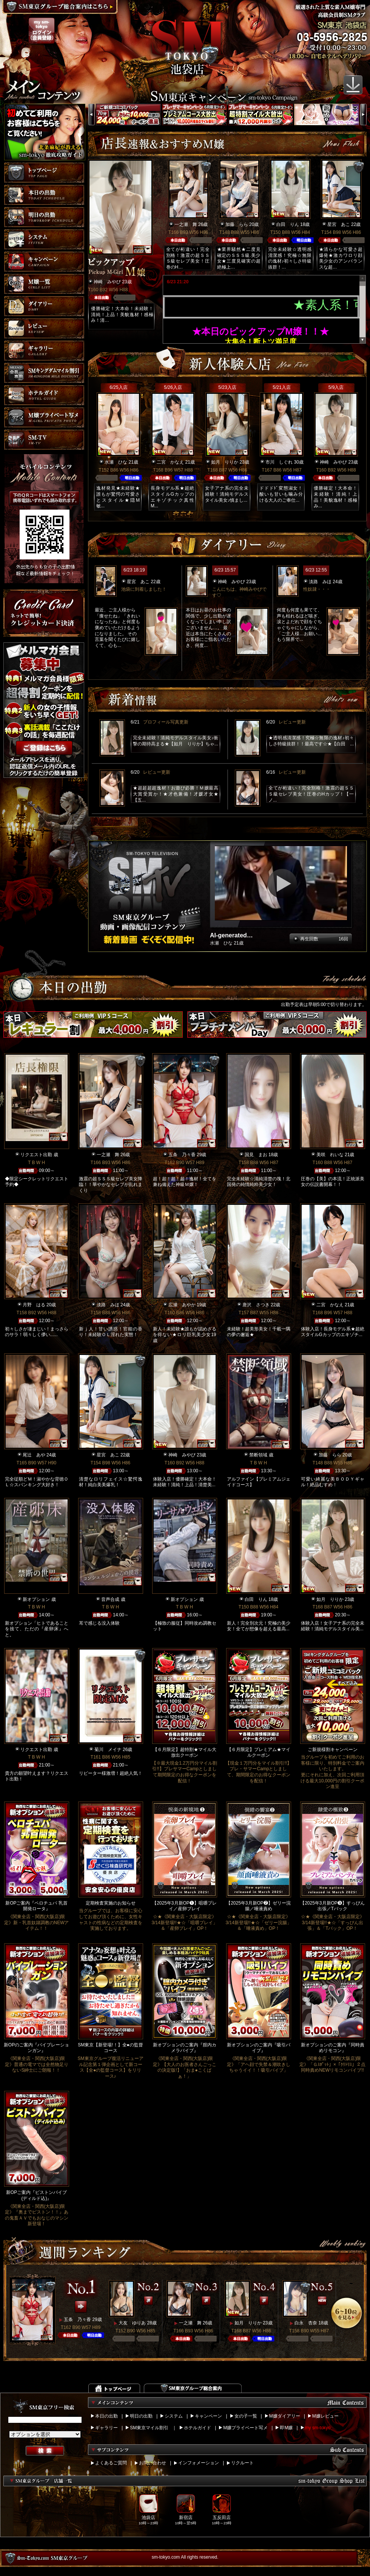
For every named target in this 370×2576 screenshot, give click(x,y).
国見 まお (256, 1154)
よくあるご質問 (111, 2462)
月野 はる (34, 1304)
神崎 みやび (107, 281)
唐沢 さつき (256, 1304)
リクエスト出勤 (36, 1154)
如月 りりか (224, 462)
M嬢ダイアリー (284, 2416)
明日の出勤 (141, 2416)
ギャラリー (106, 2427)
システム (174, 2416)
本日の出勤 (106, 2416)
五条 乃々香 (182, 1154)
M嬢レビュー (325, 2416)
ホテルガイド (197, 2427)
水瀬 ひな (116, 462)
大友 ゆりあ (132, 2323)
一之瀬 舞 (185, 224)
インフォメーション (198, 2462)
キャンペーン (208, 2416)
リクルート (242, 2462)
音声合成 (110, 1599)
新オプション (36, 1599)
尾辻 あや (34, 1455)
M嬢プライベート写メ (245, 2427)
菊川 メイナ (108, 1749)
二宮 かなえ (170, 462)
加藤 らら (236, 224)
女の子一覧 (245, 2416)
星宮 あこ (338, 224)
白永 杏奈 (305, 2323)
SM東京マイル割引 (149, 2427)
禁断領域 (258, 1455)
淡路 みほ (320, 581)
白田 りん (287, 224)
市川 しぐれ (279, 462)
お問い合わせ (152, 2462)
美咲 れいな (330, 1154)
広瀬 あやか (182, 1304)
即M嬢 (286, 2427)
